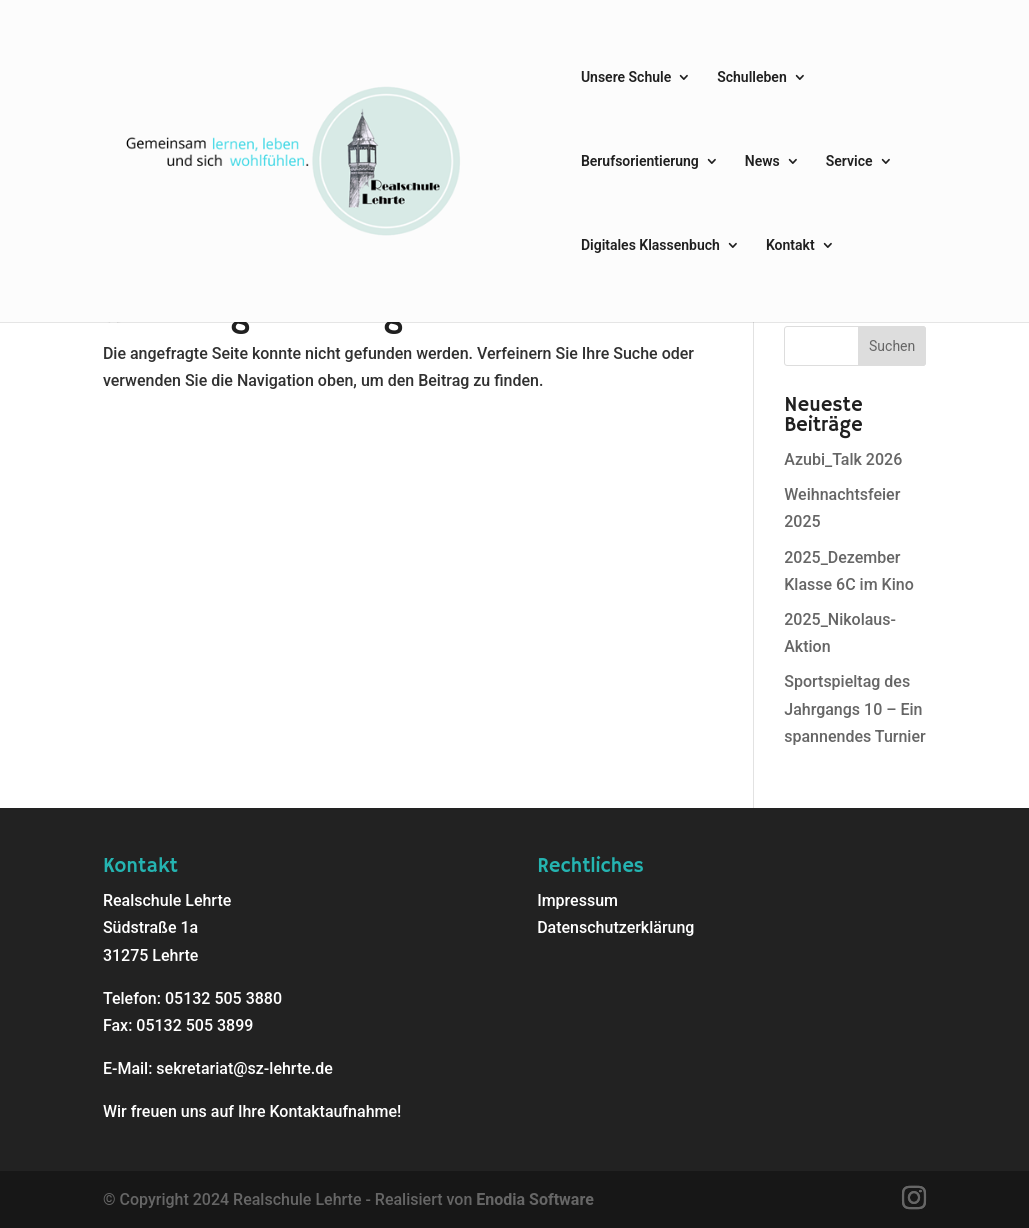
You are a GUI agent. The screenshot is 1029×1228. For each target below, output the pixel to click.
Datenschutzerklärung (615, 927)
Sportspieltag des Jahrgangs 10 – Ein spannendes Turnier (854, 708)
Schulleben (752, 77)
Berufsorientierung (640, 161)
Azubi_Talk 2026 (843, 459)
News (762, 161)
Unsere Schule (626, 77)
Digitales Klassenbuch (650, 245)
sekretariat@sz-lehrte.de (244, 1068)
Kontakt (790, 245)
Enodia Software (534, 1199)
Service (849, 161)
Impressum (577, 900)
